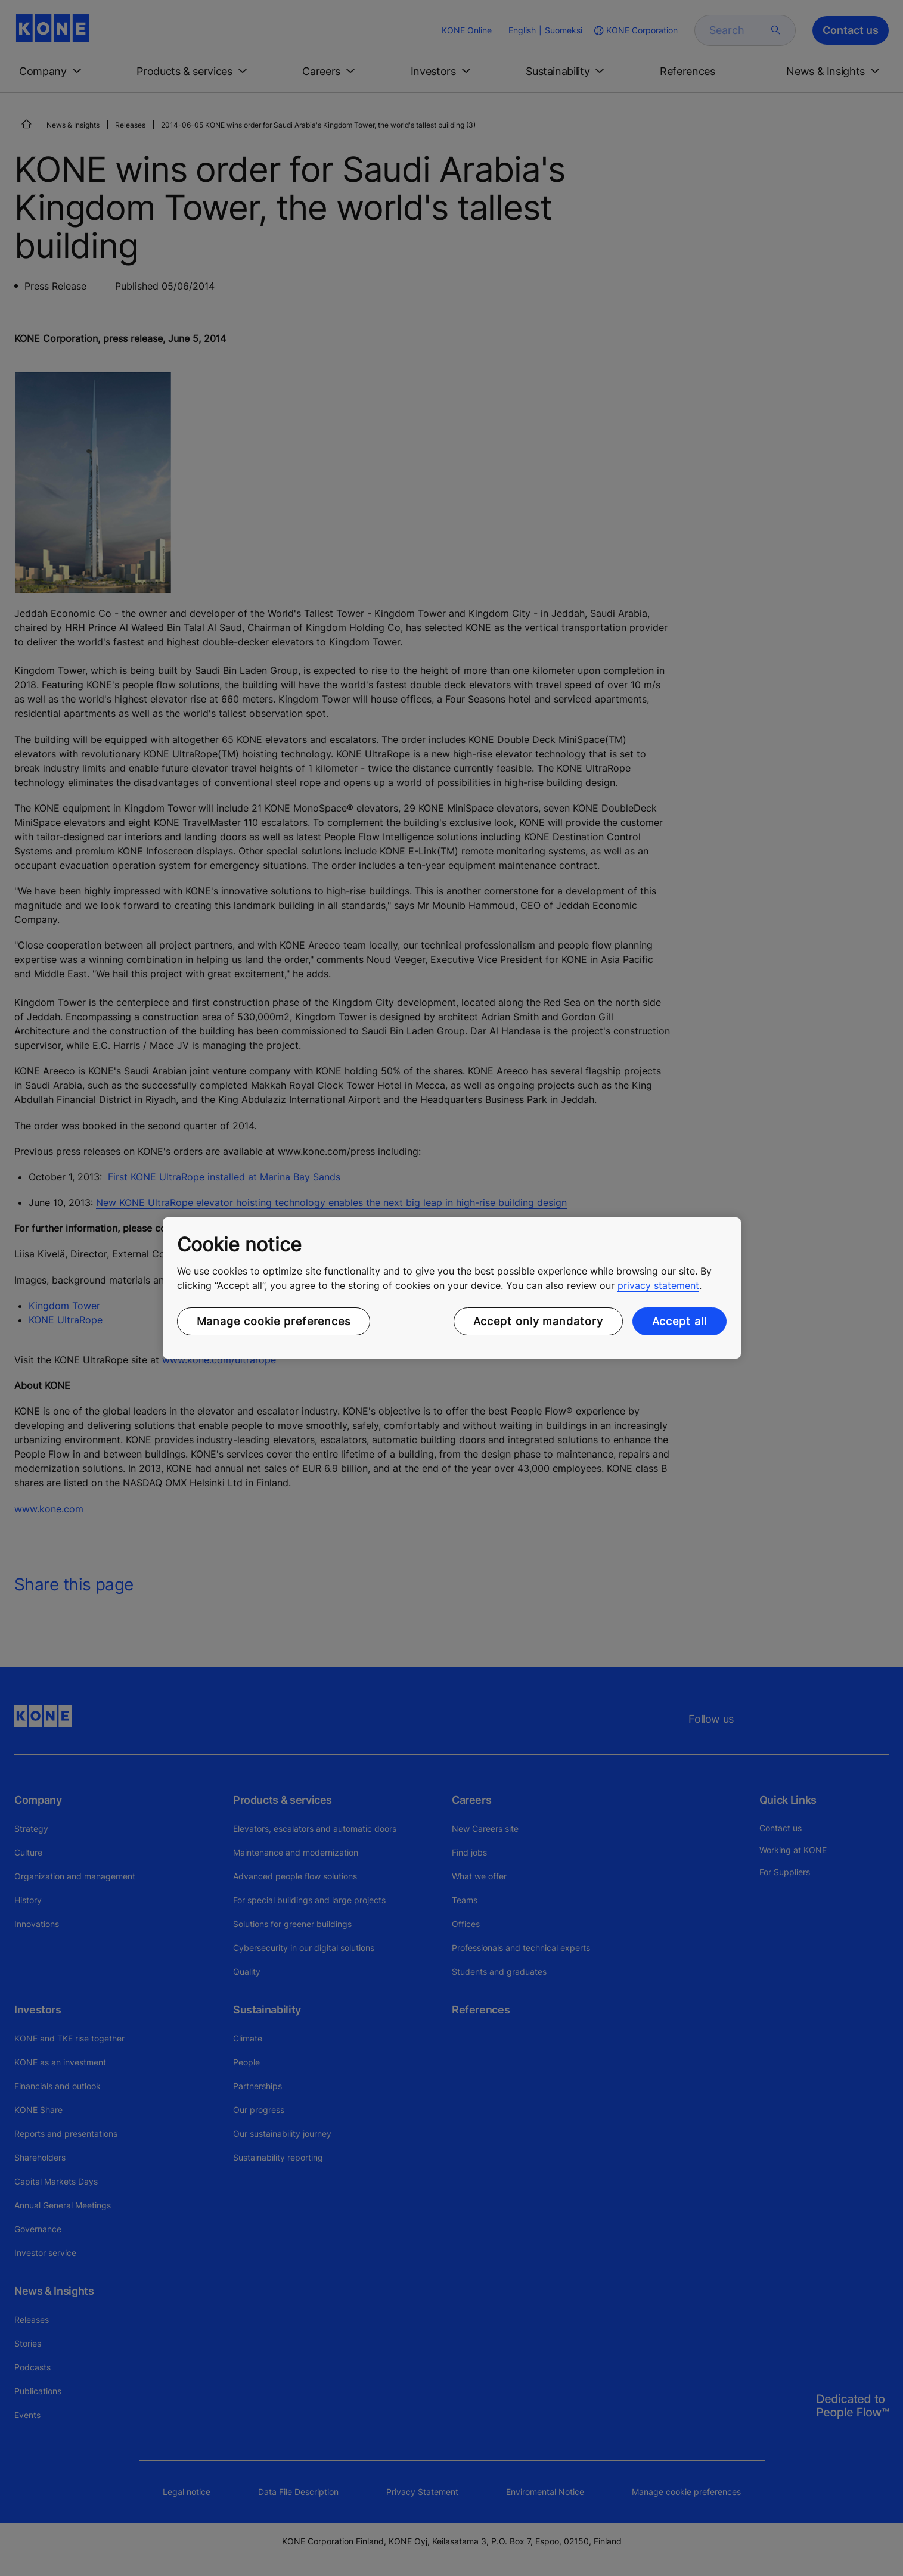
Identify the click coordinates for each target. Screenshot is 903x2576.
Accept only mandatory (538, 1321)
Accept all (679, 1321)
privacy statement (658, 1285)
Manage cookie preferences (274, 1321)
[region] (452, 1288)
